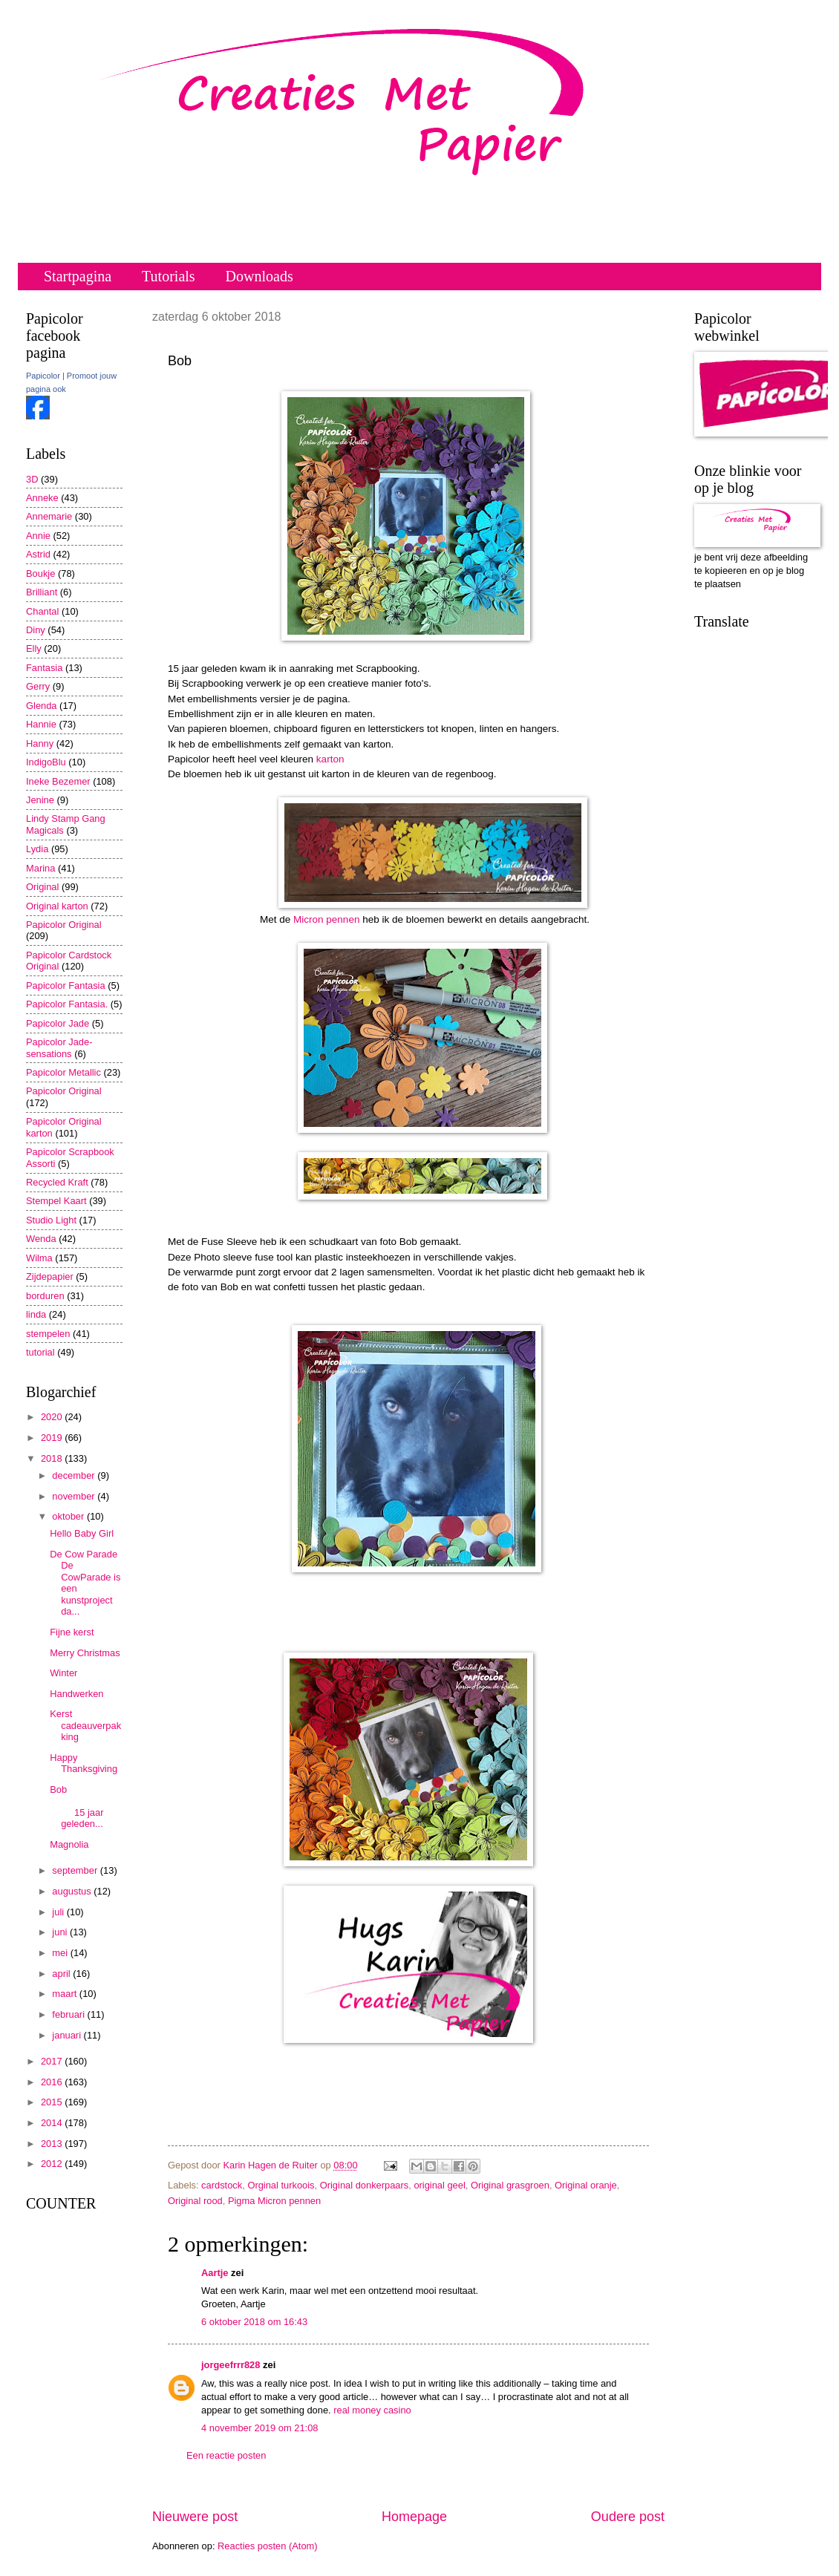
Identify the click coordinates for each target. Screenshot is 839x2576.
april (62, 1973)
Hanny (39, 743)
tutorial (40, 1352)
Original (42, 886)
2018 (53, 1458)
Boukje (40, 573)
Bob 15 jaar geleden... (86, 1806)
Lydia (37, 848)
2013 (53, 2143)
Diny (35, 629)
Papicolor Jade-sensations (59, 1047)
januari (67, 2035)
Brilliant (41, 592)
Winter (63, 1672)
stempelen (48, 1333)
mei (61, 1952)
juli (59, 1912)
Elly (34, 648)
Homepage (414, 2516)
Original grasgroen (510, 2185)
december (74, 1475)
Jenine (40, 799)
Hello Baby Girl (82, 1533)
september (75, 1870)
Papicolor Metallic (63, 1072)
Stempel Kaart (56, 1200)
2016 (53, 2082)
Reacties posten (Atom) (268, 2546)
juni (61, 1932)
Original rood (195, 2200)
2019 (53, 1437)
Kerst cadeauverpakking (85, 1725)
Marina (40, 868)
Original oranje (586, 2185)
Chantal (42, 611)
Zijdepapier (50, 1276)
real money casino (372, 2410)
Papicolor (43, 375)
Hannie (41, 724)
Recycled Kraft (57, 1182)
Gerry (38, 686)
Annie (38, 535)
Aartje (215, 2272)
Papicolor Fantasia (65, 985)
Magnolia (69, 1844)
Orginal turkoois (280, 2185)
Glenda (41, 705)
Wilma (39, 1258)
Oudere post (628, 2516)
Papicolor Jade (57, 1023)
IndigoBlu (46, 762)
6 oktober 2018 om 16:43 (254, 2321)
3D (32, 479)
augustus (73, 1891)
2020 (53, 1416)
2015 (53, 2102)
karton (330, 759)
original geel (439, 2185)
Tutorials (168, 276)
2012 (53, 2163)
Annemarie (49, 516)
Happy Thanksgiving (83, 1763)
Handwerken (76, 1693)
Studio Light (51, 1220)
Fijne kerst (72, 1632)
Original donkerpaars (364, 2185)
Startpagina (77, 276)
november (74, 1496)
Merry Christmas (85, 1652)
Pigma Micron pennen (274, 2200)
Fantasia (44, 667)
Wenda (41, 1238)
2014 (53, 2122)
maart (65, 1993)
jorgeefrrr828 (230, 2364)
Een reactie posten (226, 2455)
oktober (69, 1516)
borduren (45, 1295)
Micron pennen (326, 919)
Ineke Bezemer (58, 781)
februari (69, 2014)
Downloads (259, 276)
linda (36, 1314)
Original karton (57, 906)
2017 (53, 2061)
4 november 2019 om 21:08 (259, 2427)
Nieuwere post (195, 2516)
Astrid (38, 554)
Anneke (42, 497)
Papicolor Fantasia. (67, 1004)
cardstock (221, 2185)
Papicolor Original (64, 924)
